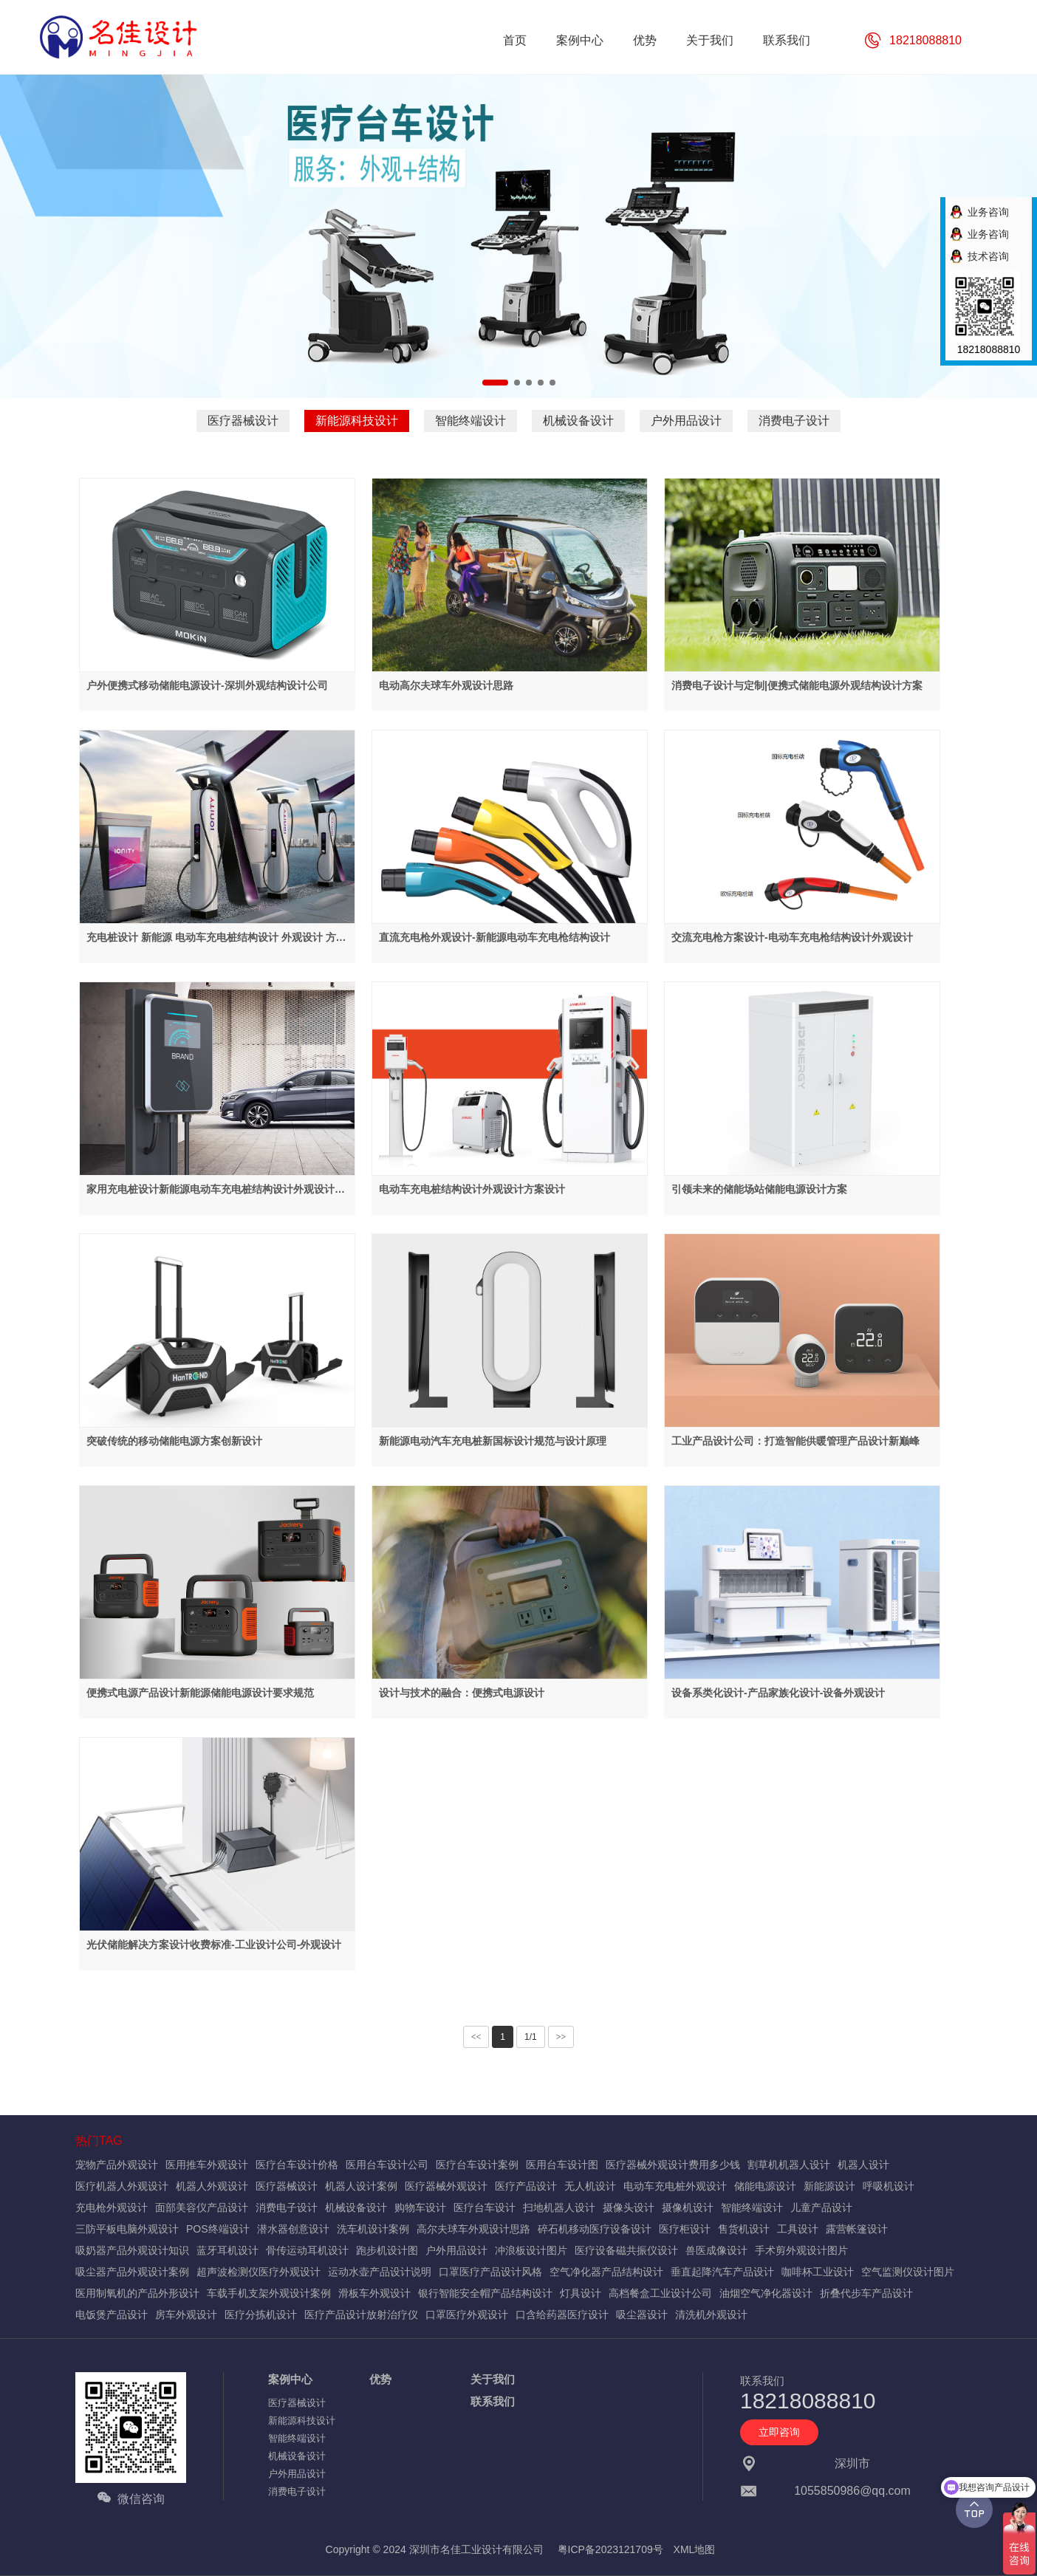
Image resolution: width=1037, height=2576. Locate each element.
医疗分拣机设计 (261, 2314)
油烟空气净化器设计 (765, 2293)
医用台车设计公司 (387, 2165)
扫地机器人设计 (559, 2207)
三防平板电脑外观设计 (127, 2229)
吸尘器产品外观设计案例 (132, 2272)
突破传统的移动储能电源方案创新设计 (174, 1441)
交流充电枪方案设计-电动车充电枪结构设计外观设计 (792, 937)
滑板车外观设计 (374, 2293)
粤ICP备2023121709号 (610, 2549)
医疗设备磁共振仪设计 (626, 2250)
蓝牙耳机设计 (227, 2250)
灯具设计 (580, 2293)
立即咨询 (779, 2432)
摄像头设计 (628, 2207)
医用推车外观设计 (206, 2165)
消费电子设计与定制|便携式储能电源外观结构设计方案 (797, 685)
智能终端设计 (470, 420)
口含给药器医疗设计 (562, 2314)
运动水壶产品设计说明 (379, 2272)
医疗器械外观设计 (446, 2186)
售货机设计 (744, 2229)
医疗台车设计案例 (477, 2165)
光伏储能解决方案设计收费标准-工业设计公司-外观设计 (213, 1944)
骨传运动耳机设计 (307, 2250)
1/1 (530, 2037)
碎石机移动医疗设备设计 (594, 2229)
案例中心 (290, 2379)
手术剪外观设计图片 (801, 2250)
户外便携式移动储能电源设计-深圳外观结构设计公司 (207, 685)
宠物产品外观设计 (116, 2165)
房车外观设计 (186, 2314)
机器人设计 (863, 2165)
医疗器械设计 (243, 420)
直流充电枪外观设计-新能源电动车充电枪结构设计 (494, 937)
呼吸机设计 (888, 2186)
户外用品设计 (686, 420)
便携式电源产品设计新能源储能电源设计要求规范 (200, 1693)
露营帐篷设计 (857, 2229)
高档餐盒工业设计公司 (660, 2293)
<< (476, 2037)
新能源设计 (829, 2186)
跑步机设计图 (387, 2250)
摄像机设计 (687, 2207)
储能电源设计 (765, 2186)
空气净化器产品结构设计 (606, 2272)
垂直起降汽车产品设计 (722, 2272)
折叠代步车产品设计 (866, 2293)
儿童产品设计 (821, 2207)
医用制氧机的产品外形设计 (137, 2293)
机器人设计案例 (361, 2186)
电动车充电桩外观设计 (675, 2186)
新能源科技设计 (356, 420)
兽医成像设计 (716, 2250)
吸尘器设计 (642, 2314)
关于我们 (492, 2379)
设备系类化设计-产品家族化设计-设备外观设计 (778, 1693)
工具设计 (797, 2229)
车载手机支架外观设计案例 (269, 2293)
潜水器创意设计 (293, 2229)
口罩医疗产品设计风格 (490, 2272)
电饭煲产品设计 (111, 2314)
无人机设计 (590, 2186)
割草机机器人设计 (788, 2165)
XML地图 (695, 2549)
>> (561, 2037)
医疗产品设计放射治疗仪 (361, 2314)
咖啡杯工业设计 (817, 2272)
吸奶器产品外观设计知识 (132, 2250)
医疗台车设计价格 (297, 2165)
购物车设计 (420, 2207)
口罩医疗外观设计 (466, 2314)
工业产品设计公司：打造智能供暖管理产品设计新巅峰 (795, 1441)
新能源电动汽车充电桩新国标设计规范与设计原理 (492, 1441)
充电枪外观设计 (111, 2207)
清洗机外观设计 (711, 2314)
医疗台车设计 (485, 2207)
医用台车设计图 (562, 2165)
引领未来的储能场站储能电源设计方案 (759, 1189)
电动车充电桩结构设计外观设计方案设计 (472, 1189)
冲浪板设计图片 (531, 2250)
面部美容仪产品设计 (201, 2207)
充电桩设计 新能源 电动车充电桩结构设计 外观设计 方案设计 (216, 938)
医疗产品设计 (526, 2186)
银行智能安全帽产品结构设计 (485, 2293)
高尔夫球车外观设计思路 (473, 2229)
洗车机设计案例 (373, 2229)
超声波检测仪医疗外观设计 (258, 2272)
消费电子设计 (794, 420)
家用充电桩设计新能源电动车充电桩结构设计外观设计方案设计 (215, 1189)
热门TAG (99, 2140)
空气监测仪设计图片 (907, 2272)
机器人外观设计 (212, 2186)
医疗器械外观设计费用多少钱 (673, 2165)
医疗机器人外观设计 (121, 2186)
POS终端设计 (218, 2229)
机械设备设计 (578, 420)
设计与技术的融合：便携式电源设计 (461, 1693)
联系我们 (492, 2401)
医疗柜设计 (685, 2229)
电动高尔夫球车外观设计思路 (446, 685)
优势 (380, 2379)
